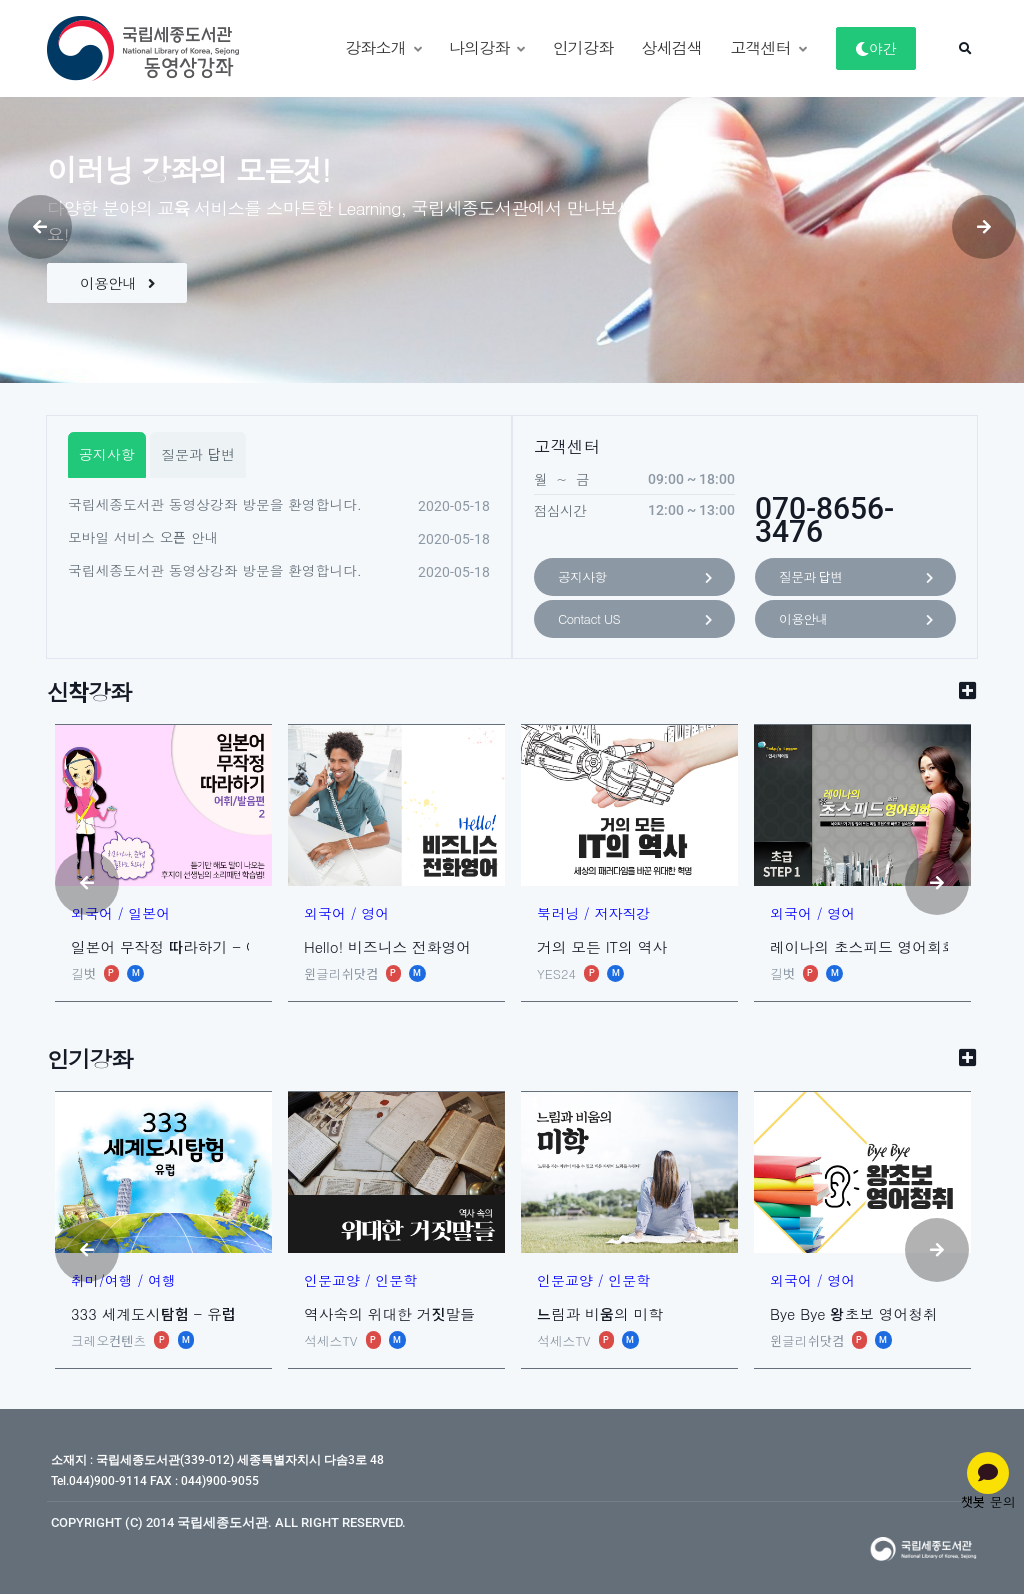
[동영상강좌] (122, 48)
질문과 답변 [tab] (198, 454)
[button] (965, 49)
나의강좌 (487, 47)
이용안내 (117, 282)
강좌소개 (383, 47)
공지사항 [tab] (107, 454)
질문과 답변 (855, 578)
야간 (876, 48)
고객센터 (768, 47)
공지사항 (634, 578)
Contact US (634, 620)
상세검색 (671, 47)
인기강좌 (583, 47)
